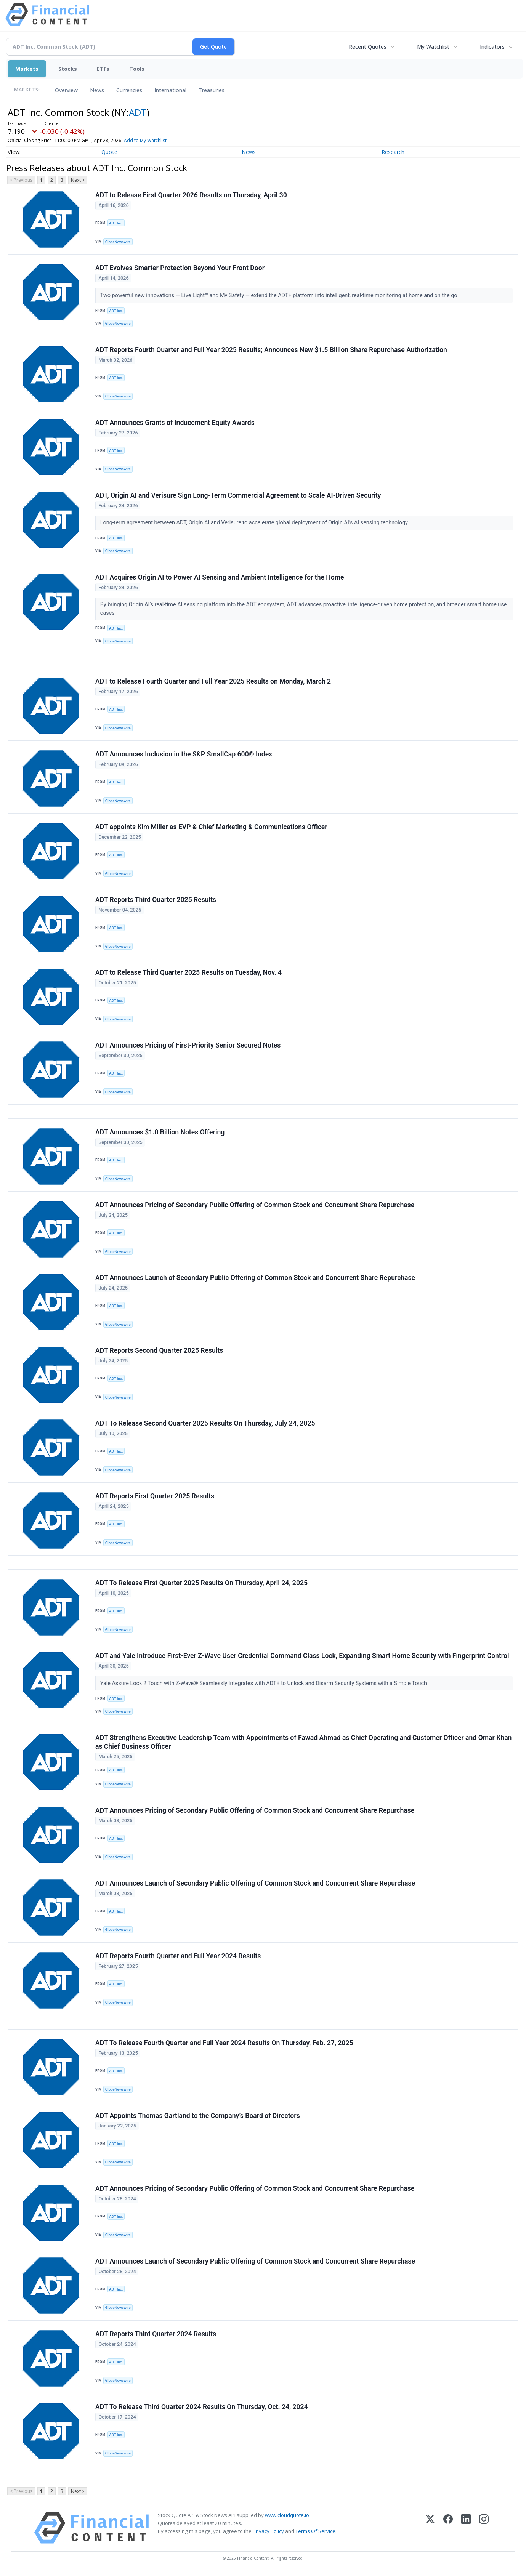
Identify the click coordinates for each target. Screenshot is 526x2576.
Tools (136, 68)
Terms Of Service (315, 2531)
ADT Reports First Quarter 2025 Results (154, 1496)
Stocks (67, 68)
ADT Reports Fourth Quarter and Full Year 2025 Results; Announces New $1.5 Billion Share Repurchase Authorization (271, 350)
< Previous (21, 180)
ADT (138, 112)
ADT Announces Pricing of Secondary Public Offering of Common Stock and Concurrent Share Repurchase (254, 1205)
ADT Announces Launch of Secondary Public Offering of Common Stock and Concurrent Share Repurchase (255, 1278)
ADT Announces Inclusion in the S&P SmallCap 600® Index (183, 754)
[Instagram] (484, 2527)
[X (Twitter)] (430, 2527)
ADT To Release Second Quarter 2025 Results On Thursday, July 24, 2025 (205, 1423)
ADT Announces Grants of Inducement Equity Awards (175, 422)
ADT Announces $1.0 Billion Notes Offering (160, 1132)
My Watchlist (433, 46)
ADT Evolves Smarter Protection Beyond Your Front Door (180, 268)
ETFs (103, 68)
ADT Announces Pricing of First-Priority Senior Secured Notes (188, 1045)
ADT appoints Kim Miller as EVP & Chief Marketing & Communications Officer (211, 827)
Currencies (129, 90)
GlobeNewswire (118, 242)
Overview (66, 90)
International (170, 90)
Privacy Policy (268, 2531)
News (97, 90)
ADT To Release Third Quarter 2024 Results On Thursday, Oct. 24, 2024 (201, 2407)
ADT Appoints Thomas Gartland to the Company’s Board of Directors (197, 2115)
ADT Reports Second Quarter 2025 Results (159, 1350)
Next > (78, 180)
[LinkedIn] (466, 2527)
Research (393, 151)
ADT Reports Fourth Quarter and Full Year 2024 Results (178, 1956)
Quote (109, 151)
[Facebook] (448, 2527)
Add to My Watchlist (156, 140)
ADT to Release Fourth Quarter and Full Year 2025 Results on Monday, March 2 (213, 681)
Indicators (492, 46)
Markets (26, 68)
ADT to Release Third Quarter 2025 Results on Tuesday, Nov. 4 (188, 972)
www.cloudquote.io (287, 2515)
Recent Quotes (367, 46)
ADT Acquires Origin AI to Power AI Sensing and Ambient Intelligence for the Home (219, 577)
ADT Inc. (116, 223)
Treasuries (212, 90)
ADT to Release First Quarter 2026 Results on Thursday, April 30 (191, 195)
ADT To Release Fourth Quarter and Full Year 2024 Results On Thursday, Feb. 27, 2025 (224, 2043)
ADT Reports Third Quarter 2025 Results (155, 900)
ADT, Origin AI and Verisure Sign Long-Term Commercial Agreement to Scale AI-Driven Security (238, 495)
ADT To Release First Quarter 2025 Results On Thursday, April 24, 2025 (201, 1583)
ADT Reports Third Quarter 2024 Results (155, 2334)
